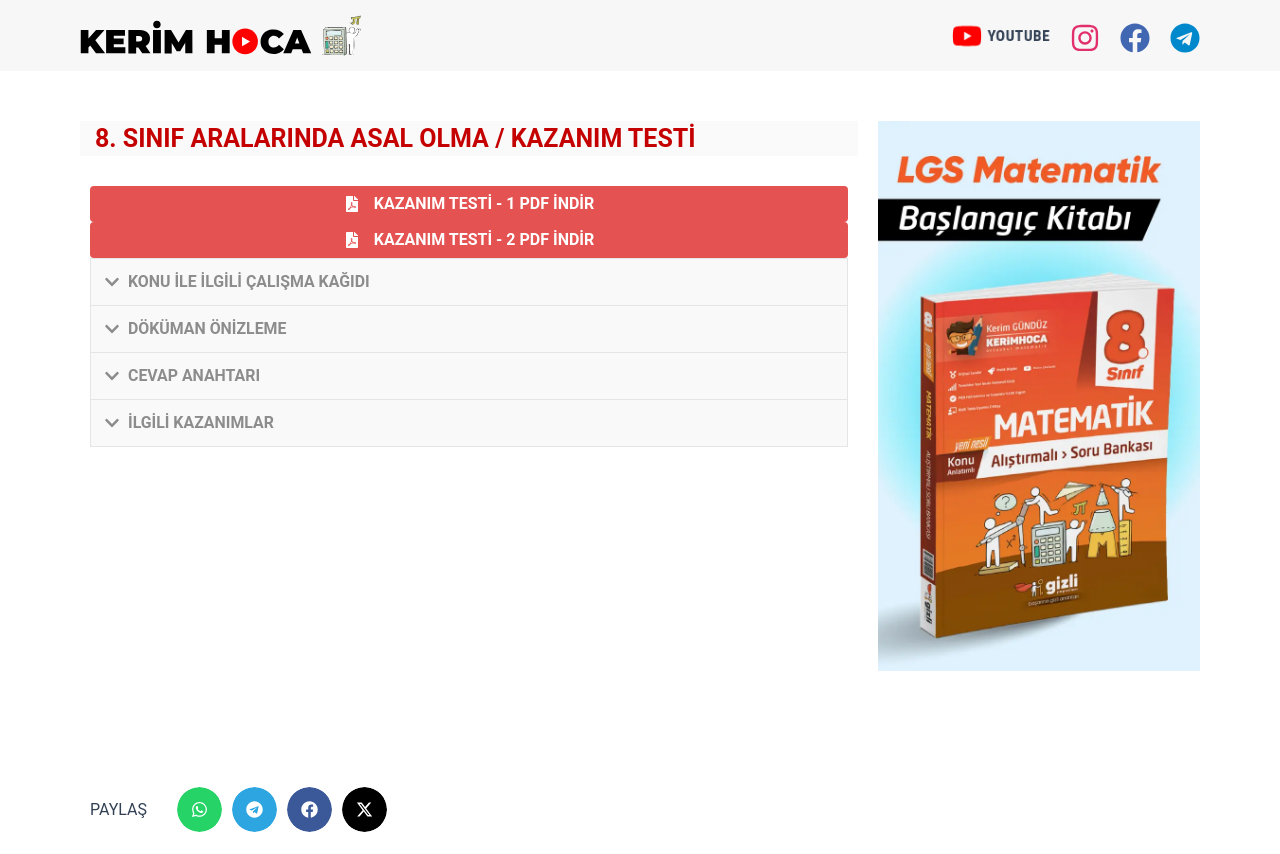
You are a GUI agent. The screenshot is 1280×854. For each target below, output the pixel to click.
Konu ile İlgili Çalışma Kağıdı (250, 281)
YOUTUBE (1020, 34)
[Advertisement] (469, 617)
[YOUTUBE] (964, 35)
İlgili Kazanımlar (201, 422)
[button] (469, 282)
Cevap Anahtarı (194, 375)
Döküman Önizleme (208, 328)
